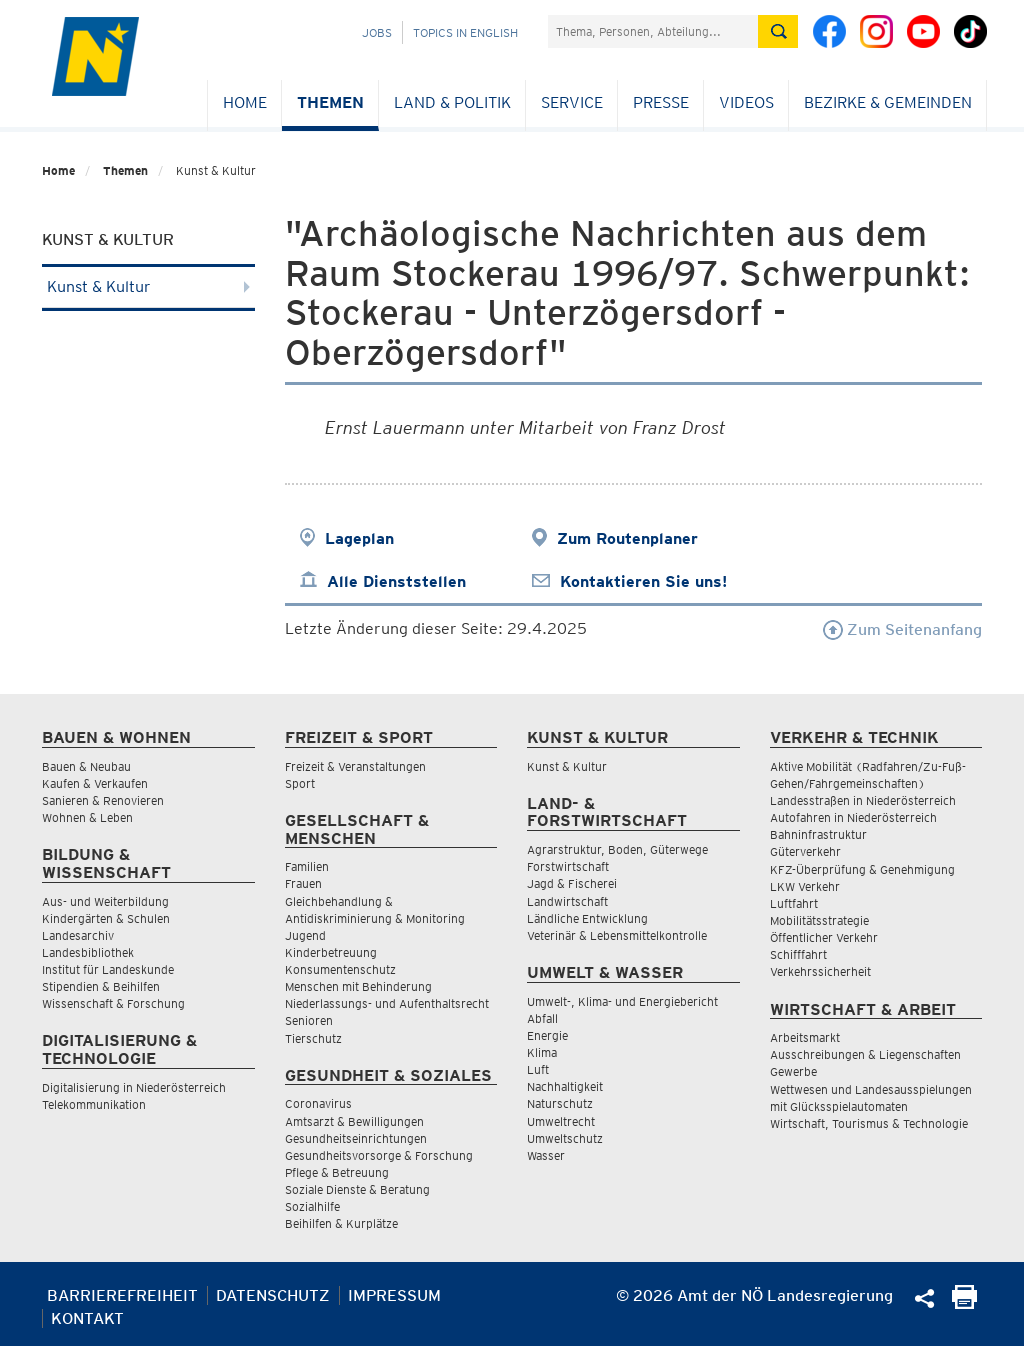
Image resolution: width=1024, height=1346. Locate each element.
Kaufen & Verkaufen (95, 783)
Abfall (542, 1018)
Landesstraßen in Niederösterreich (863, 800)
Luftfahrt (794, 903)
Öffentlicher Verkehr (824, 937)
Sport (300, 783)
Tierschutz (313, 1038)
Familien (307, 866)
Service (572, 102)
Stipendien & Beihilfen (101, 986)
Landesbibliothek (88, 952)
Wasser (546, 1155)
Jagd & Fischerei (572, 883)
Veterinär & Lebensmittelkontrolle (617, 935)
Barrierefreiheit (122, 1295)
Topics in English (465, 32)
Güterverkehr (805, 851)
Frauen (303, 883)
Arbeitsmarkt (805, 1037)
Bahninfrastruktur (818, 834)
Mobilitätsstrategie (819, 920)
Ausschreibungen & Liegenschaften (865, 1054)
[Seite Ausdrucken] (964, 1303)
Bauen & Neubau (86, 766)
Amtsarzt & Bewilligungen (354, 1121)
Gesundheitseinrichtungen (356, 1138)
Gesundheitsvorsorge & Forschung (379, 1155)
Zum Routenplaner (627, 538)
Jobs (377, 32)
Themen (330, 102)
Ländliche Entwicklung (587, 918)
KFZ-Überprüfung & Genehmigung (862, 869)
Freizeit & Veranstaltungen (355, 766)
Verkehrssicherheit (820, 971)
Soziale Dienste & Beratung (357, 1189)
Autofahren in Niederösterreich (853, 817)
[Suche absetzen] (778, 31)
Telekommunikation (94, 1104)
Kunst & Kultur (148, 286)
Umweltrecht (561, 1121)
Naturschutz (560, 1103)
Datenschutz (273, 1295)
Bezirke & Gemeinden (888, 102)
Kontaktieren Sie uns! (643, 581)
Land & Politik (452, 102)
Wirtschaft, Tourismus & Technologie (869, 1123)
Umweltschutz (565, 1138)
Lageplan (359, 538)
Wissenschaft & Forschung (113, 1003)
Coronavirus (318, 1103)
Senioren (309, 1020)
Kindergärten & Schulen (106, 918)
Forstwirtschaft (568, 866)
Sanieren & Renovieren (103, 800)
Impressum (394, 1295)
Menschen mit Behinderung (358, 986)
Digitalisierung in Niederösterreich (134, 1087)
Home (245, 102)
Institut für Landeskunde (108, 969)
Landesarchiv (78, 935)
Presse (661, 102)
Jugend (305, 935)
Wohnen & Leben (87, 817)
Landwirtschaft (567, 901)
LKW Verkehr (805, 886)
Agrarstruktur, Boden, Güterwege (617, 849)
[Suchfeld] (653, 31)
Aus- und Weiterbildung (105, 901)
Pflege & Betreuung (337, 1172)
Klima (542, 1052)
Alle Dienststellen (396, 581)
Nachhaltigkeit (565, 1086)
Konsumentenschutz (340, 969)
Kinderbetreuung (331, 952)
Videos (746, 102)
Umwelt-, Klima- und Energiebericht (622, 1001)
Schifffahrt (798, 954)
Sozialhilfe (312, 1206)
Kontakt (87, 1318)
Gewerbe (793, 1071)
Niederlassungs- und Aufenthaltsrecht (387, 1003)
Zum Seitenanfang (902, 629)
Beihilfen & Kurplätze (341, 1223)
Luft (538, 1069)
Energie (547, 1035)
